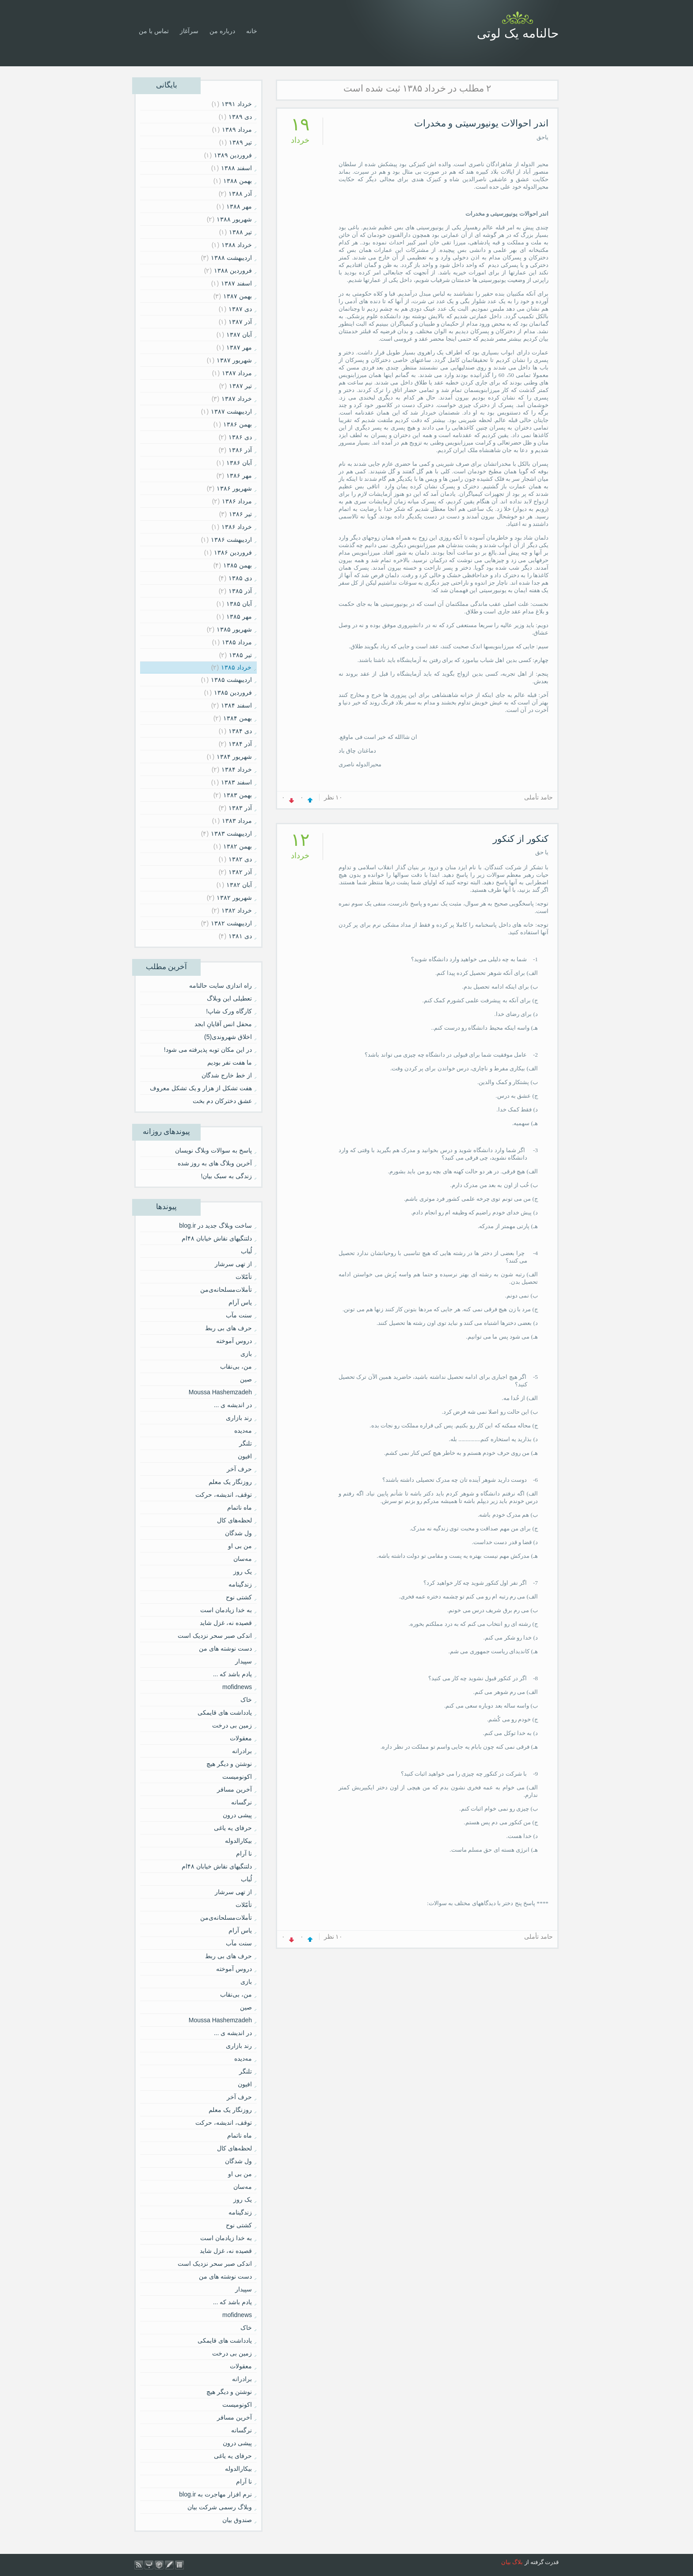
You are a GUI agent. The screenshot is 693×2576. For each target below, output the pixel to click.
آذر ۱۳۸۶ (240, 449)
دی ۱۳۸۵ (240, 578)
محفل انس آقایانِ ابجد (223, 1023)
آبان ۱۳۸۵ (239, 603)
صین (246, 1379)
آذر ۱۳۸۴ (240, 743)
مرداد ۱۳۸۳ (237, 820)
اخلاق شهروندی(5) (228, 1036)
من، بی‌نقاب (236, 1366)
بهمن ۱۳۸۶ (237, 424)
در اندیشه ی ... (233, 1404)
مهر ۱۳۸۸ (239, 206)
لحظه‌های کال (234, 1520)
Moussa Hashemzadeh (220, 1392)
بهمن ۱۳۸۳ (237, 795)
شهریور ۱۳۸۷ (234, 360)
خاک (246, 1699)
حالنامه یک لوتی (518, 33)
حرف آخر (239, 1469)
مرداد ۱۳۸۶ (237, 501)
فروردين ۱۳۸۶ (233, 552)
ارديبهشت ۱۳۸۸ (231, 257)
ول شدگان (238, 1533)
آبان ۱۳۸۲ (239, 884)
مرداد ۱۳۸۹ (237, 129)
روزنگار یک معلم (230, 1481)
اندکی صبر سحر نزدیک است (215, 1635)
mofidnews (237, 1686)
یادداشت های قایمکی (225, 1712)
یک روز (242, 1571)
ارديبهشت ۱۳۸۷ (231, 411)
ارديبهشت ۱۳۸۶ (231, 539)
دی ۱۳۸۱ (240, 936)
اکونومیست (237, 1776)
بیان (506, 2562)
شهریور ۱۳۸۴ (234, 756)
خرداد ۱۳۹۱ (236, 103)
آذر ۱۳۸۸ (240, 193)
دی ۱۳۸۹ (240, 116)
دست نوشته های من (225, 1648)
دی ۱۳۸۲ (240, 859)
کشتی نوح (239, 1597)
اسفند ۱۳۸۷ (236, 283)
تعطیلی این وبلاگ (229, 998)
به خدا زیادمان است (226, 1609)
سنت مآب (239, 1315)
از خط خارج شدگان (227, 1075)
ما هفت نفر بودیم (229, 1062)
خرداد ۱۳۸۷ (236, 398)
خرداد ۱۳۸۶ (236, 526)
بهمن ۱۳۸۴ (237, 718)
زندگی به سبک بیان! (226, 1176)
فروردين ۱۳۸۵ (233, 692)
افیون (245, 1456)
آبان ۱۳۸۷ (239, 334)
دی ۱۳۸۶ (240, 437)
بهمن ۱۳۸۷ (237, 296)
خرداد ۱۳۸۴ (236, 769)
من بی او (240, 1545)
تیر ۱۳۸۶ (240, 513)
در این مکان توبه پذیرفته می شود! (208, 1049)
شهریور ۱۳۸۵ (234, 629)
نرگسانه (241, 1802)
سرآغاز (189, 30)
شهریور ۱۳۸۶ (234, 488)
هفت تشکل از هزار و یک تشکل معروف (201, 1088)
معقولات (241, 1738)
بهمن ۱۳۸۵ (237, 565)
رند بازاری (239, 1417)
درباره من (222, 30)
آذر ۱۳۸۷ (240, 321)
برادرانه (242, 1750)
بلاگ (517, 2562)
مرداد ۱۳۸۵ (237, 642)
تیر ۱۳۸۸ (240, 232)
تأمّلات (244, 1276)
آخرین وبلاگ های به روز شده (215, 1163)
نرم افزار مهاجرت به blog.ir (215, 2494)
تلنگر (245, 1443)
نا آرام (244, 1853)
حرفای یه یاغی (233, 1827)
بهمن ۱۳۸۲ (237, 846)
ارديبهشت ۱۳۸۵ (231, 679)
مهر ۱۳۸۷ (239, 347)
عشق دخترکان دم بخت (222, 1100)
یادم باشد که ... (232, 1674)
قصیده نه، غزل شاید (226, 1622)
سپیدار (243, 1661)
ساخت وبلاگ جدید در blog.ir (215, 1225)
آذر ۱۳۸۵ (240, 590)
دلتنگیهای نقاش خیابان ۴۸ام (217, 1238)
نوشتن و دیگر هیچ (229, 1763)
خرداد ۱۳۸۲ (236, 910)
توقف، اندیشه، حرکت (223, 1494)
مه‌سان (242, 1558)
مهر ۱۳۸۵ (239, 616)
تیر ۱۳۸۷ (240, 385)
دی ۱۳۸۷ (240, 308)
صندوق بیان (237, 2519)
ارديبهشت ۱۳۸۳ (231, 833)
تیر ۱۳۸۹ (240, 142)
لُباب (246, 1251)
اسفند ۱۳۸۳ (236, 782)
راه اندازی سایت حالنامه (220, 985)
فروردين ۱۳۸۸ (233, 270)
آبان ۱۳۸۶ (239, 462)
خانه (251, 30)
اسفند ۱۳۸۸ (236, 167)
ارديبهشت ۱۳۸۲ (231, 923)
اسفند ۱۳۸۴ (236, 705)
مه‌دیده (243, 1430)
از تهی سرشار (233, 1263)
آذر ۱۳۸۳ (240, 807)
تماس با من (154, 30)
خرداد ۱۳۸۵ (236, 667)
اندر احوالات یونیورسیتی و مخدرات (481, 123)
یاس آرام (240, 1302)
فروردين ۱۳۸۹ (233, 155)
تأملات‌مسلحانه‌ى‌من (226, 1289)
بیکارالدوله (238, 1840)
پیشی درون (237, 1815)
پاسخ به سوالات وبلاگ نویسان (213, 1150)
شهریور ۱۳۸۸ (234, 219)
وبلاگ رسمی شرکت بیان (219, 2507)
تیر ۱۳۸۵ (240, 654)
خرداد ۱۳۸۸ (236, 244)
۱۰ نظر (333, 797)
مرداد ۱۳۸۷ (237, 373)
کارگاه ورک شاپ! (229, 1011)
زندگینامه (240, 1584)
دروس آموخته (234, 1340)
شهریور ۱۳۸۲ (234, 897)
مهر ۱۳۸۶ (239, 475)
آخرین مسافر (234, 1789)
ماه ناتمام (239, 1507)
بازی (246, 1353)
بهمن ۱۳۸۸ (237, 180)
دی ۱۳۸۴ (240, 730)
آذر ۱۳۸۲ (240, 871)
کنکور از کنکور (520, 838)
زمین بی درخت (232, 1725)
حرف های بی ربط (228, 1328)
